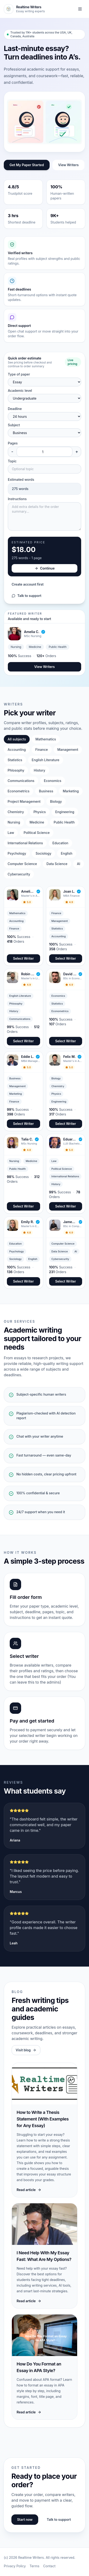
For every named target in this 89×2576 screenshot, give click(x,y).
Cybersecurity (19, 874)
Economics (52, 781)
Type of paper (19, 374)
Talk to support (26, 596)
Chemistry (16, 812)
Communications (21, 781)
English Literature (45, 760)
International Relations (25, 843)
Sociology (43, 853)
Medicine (37, 822)
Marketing (71, 791)
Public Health (64, 822)
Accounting (17, 749)
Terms (34, 2566)
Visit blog (26, 2050)
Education (60, 843)
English (66, 853)
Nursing (14, 822)
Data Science (57, 864)
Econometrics (18, 791)
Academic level (20, 391)
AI (78, 864)
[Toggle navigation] (80, 9)
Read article (29, 2190)
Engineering (64, 812)
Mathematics (45, 739)
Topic (12, 461)
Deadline (15, 409)
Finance (41, 749)
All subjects (17, 739)
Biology (56, 801)
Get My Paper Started (26, 165)
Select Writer (23, 958)
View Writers (68, 165)
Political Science (36, 833)
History (39, 770)
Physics (39, 812)
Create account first (28, 584)
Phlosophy (16, 770)
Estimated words (21, 479)
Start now (25, 2519)
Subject (14, 425)
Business (46, 791)
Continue (44, 568)
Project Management (24, 801)
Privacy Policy (15, 2566)
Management (67, 749)
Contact (49, 2566)
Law (11, 833)
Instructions (17, 499)
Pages (13, 443)
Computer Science (22, 864)
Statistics (15, 760)
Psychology (17, 853)
